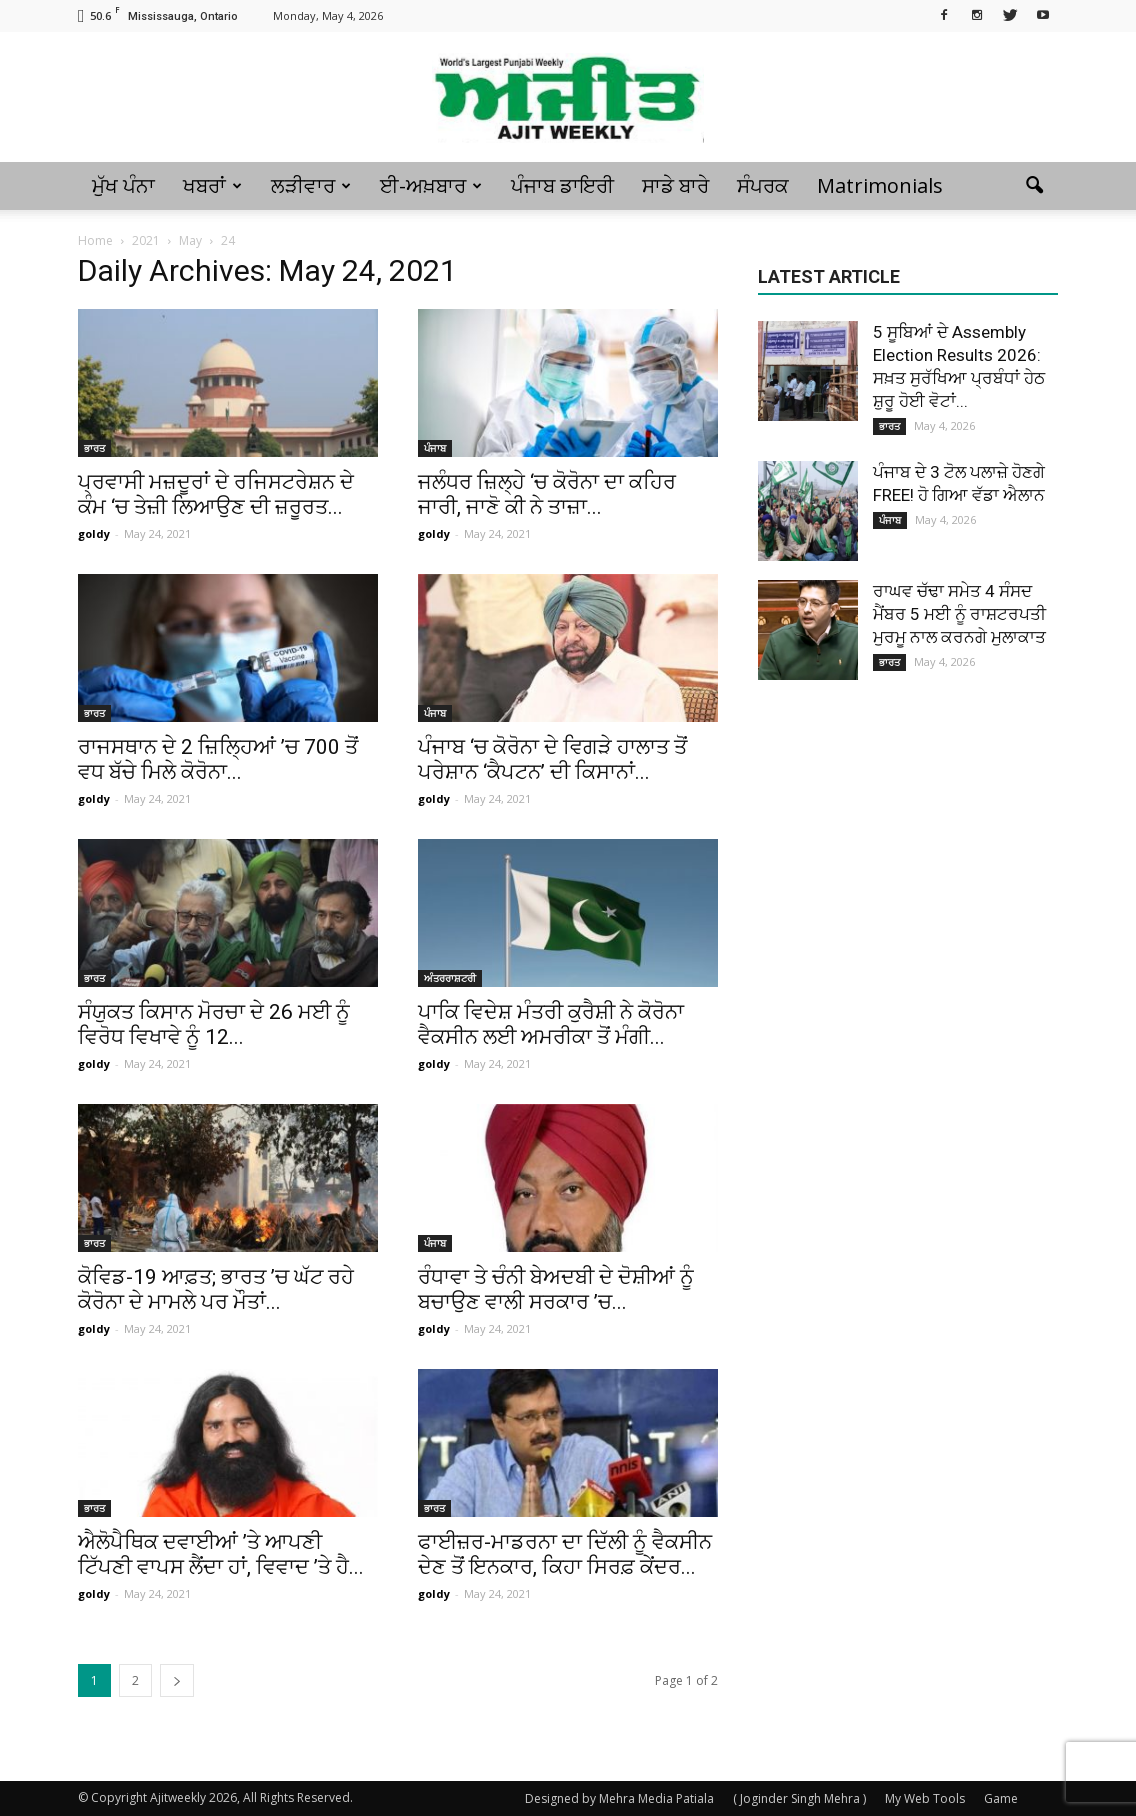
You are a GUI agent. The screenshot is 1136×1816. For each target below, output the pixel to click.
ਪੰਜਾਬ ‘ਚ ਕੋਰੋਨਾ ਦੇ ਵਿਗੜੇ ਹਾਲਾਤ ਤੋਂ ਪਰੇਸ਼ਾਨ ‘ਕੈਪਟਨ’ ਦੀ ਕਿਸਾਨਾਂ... (552, 759)
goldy (94, 533)
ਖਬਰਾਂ (212, 185)
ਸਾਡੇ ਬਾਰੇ (675, 185)
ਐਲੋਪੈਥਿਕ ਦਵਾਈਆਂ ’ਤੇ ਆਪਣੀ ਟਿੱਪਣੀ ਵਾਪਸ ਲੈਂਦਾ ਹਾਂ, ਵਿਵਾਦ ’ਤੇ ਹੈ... (221, 1554)
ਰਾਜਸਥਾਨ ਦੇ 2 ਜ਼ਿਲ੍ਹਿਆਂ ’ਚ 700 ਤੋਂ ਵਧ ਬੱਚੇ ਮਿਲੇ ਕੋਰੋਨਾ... (218, 759)
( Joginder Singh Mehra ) (799, 1798)
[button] (1034, 186)
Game (1001, 1798)
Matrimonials (880, 185)
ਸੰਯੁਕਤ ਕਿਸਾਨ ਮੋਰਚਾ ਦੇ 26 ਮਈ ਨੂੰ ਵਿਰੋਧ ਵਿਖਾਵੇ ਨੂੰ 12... (214, 1024)
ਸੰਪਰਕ (763, 185)
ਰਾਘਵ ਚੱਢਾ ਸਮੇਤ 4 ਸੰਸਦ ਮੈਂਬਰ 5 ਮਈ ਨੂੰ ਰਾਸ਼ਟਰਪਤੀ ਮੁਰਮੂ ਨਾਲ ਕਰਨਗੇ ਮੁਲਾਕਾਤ (959, 614)
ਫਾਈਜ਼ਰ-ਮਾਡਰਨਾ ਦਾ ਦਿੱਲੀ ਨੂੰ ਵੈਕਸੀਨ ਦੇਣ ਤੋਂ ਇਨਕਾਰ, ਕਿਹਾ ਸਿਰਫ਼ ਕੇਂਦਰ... (565, 1554)
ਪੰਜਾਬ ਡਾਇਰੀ (562, 185)
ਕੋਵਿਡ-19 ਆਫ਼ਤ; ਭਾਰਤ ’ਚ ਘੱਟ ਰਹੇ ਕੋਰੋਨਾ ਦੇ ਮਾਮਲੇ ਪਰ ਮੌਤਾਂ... (216, 1289)
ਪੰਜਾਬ (435, 448)
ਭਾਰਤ (94, 448)
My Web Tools (925, 1798)
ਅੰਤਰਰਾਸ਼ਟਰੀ (450, 978)
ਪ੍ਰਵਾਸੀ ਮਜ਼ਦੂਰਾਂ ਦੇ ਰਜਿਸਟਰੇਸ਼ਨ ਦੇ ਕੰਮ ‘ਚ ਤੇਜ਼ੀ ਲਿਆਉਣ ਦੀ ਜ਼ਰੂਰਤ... (216, 494)
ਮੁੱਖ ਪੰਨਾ (123, 185)
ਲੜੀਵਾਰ (311, 185)
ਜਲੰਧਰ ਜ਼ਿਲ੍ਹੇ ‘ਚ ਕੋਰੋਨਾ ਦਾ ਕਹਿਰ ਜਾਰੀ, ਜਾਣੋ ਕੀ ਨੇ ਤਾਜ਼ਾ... (547, 494)
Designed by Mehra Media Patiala (619, 1798)
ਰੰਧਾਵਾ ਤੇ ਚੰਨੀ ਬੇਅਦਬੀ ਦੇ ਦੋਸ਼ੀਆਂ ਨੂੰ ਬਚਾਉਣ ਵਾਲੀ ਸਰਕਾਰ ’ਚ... (556, 1289)
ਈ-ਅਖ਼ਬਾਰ (431, 185)
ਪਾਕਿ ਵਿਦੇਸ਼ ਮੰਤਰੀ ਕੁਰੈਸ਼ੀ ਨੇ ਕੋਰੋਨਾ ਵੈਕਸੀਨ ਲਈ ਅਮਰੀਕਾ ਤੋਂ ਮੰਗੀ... (551, 1024)
